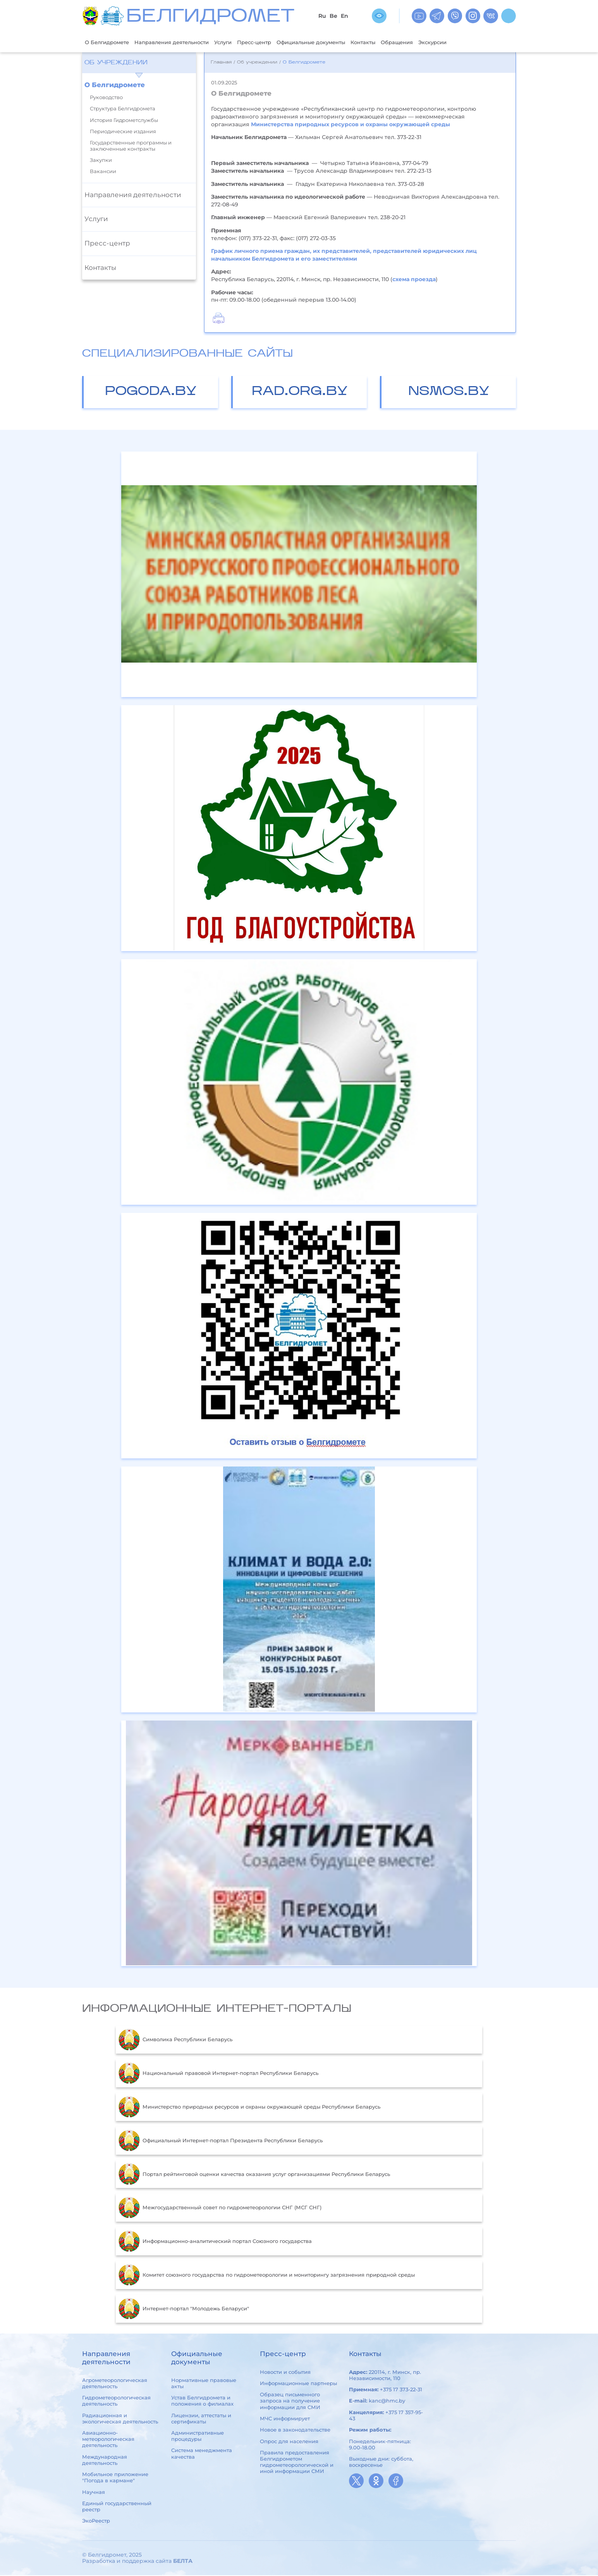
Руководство (106, 98)
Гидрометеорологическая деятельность (116, 2401)
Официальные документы (342, 42)
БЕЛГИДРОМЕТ (210, 17)
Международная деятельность (104, 2460)
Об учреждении (116, 63)
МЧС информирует (285, 2419)
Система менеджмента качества (201, 2454)
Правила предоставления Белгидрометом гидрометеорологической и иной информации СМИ (296, 2462)
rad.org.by (300, 392)
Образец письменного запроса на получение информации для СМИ (290, 2401)
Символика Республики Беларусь (175, 2040)
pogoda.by (151, 392)
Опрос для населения (289, 2442)
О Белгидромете (110, 42)
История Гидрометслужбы (124, 121)
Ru (322, 15)
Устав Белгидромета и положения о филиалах (202, 2401)
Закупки (101, 161)
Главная (221, 63)
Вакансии (103, 172)
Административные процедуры (197, 2436)
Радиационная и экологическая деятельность (120, 2419)
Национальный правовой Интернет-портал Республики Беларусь (218, 2074)
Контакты (402, 42)
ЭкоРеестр (96, 2522)
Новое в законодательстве (295, 2430)
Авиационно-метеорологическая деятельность (108, 2439)
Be (333, 15)
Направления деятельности (183, 42)
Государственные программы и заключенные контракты (131, 146)
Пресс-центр (277, 42)
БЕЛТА (182, 2561)
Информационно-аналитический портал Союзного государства (215, 2242)
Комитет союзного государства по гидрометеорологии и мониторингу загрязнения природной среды (267, 2276)
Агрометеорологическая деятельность (114, 2384)
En (344, 15)
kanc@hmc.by (387, 2402)
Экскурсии (480, 42)
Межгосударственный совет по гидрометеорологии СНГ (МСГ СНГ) (220, 2208)
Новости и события (285, 2373)
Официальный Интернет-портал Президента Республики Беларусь (221, 2141)
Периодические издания (123, 132)
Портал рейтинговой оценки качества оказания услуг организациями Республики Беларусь (254, 2175)
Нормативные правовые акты (203, 2384)
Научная (93, 2493)
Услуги (242, 42)
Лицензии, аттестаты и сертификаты (201, 2419)
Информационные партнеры (298, 2384)
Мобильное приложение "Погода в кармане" (115, 2478)
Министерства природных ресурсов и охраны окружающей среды (350, 125)
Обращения (440, 42)
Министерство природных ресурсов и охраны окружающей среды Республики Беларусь (249, 2108)
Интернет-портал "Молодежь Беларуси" (184, 2310)
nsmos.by (449, 392)
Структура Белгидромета (122, 109)
